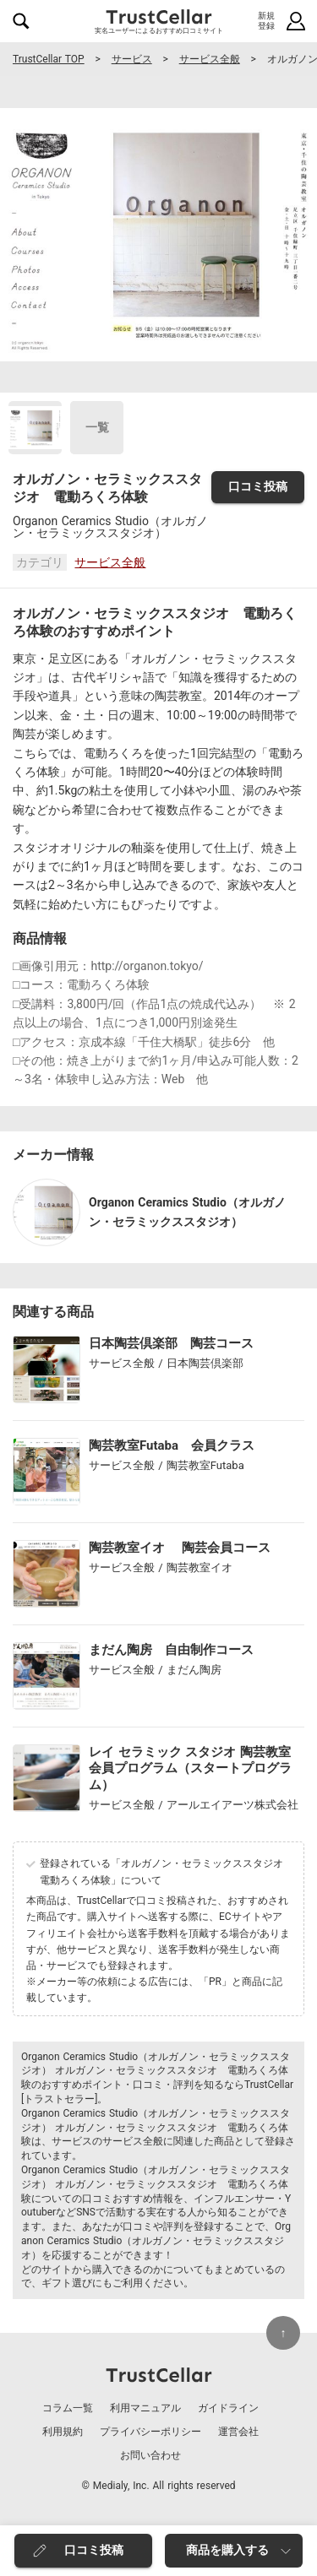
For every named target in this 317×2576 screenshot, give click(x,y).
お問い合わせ (150, 2455)
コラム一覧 (67, 2408)
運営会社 (238, 2432)
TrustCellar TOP (49, 59)
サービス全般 (209, 59)
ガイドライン (228, 2408)
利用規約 (62, 2432)
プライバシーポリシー (150, 2432)
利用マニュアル (145, 2408)
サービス (132, 59)
